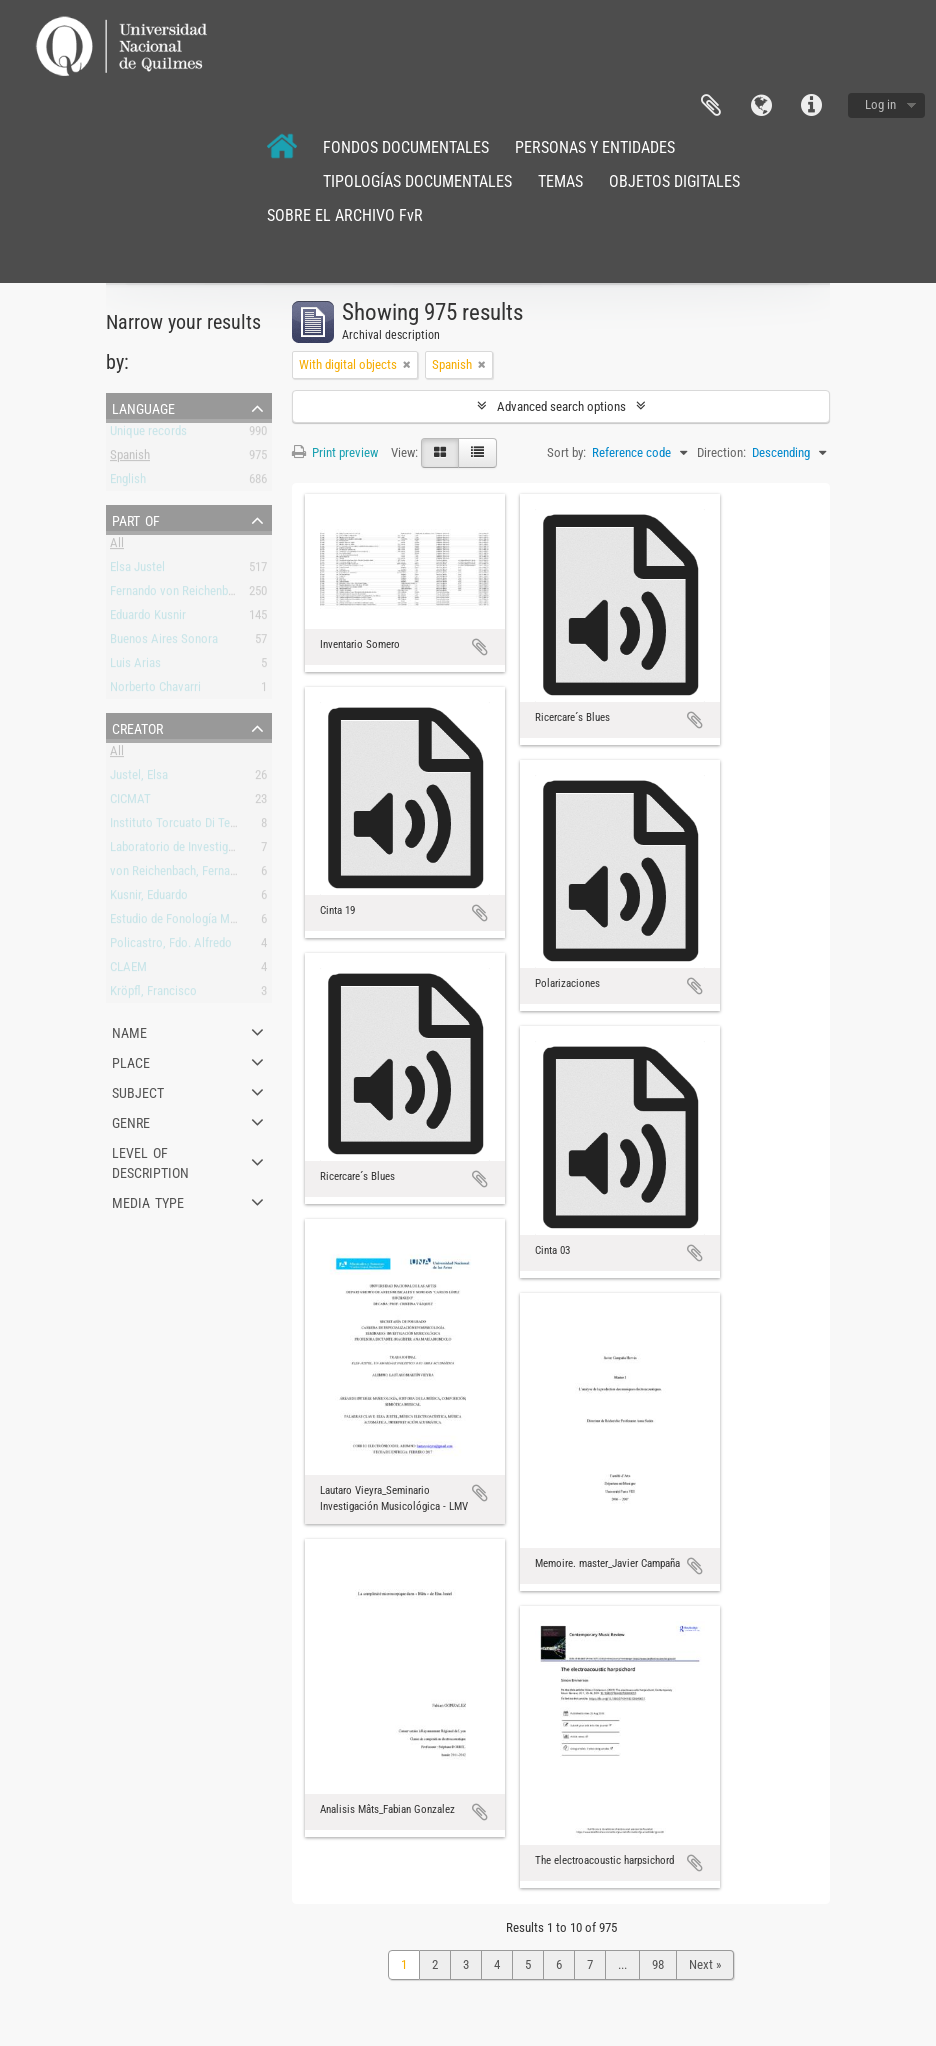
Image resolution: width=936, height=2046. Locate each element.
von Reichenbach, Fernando (179, 874)
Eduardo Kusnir (148, 618)
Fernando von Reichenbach (178, 594)
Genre (131, 1121)
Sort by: (566, 452)
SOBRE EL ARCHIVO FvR (345, 215)
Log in (880, 104)
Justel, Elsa (139, 778)
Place (131, 1061)
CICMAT (130, 802)
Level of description (150, 1161)
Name (129, 1031)
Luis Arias (135, 666)
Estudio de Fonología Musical (185, 922)
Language (761, 106)
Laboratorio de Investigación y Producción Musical (239, 850)
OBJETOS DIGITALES (674, 181)
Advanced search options (561, 406)
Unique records (148, 434)
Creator (137, 727)
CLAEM (128, 970)
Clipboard (711, 106)
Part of (136, 519)
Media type (148, 1201)
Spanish (130, 458)
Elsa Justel (137, 570)
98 (658, 1964)
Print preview (335, 452)
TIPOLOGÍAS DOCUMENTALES (417, 181)
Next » (705, 1964)
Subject (138, 1091)
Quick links (811, 106)
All (117, 546)
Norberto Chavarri (155, 690)
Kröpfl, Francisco (153, 994)
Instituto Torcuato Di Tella (176, 826)
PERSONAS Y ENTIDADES (595, 147)
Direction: (721, 452)
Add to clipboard (480, 647)
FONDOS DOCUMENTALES (406, 147)
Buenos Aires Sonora (164, 642)
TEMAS (560, 181)
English (128, 482)
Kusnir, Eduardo (149, 898)
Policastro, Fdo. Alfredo (171, 946)
